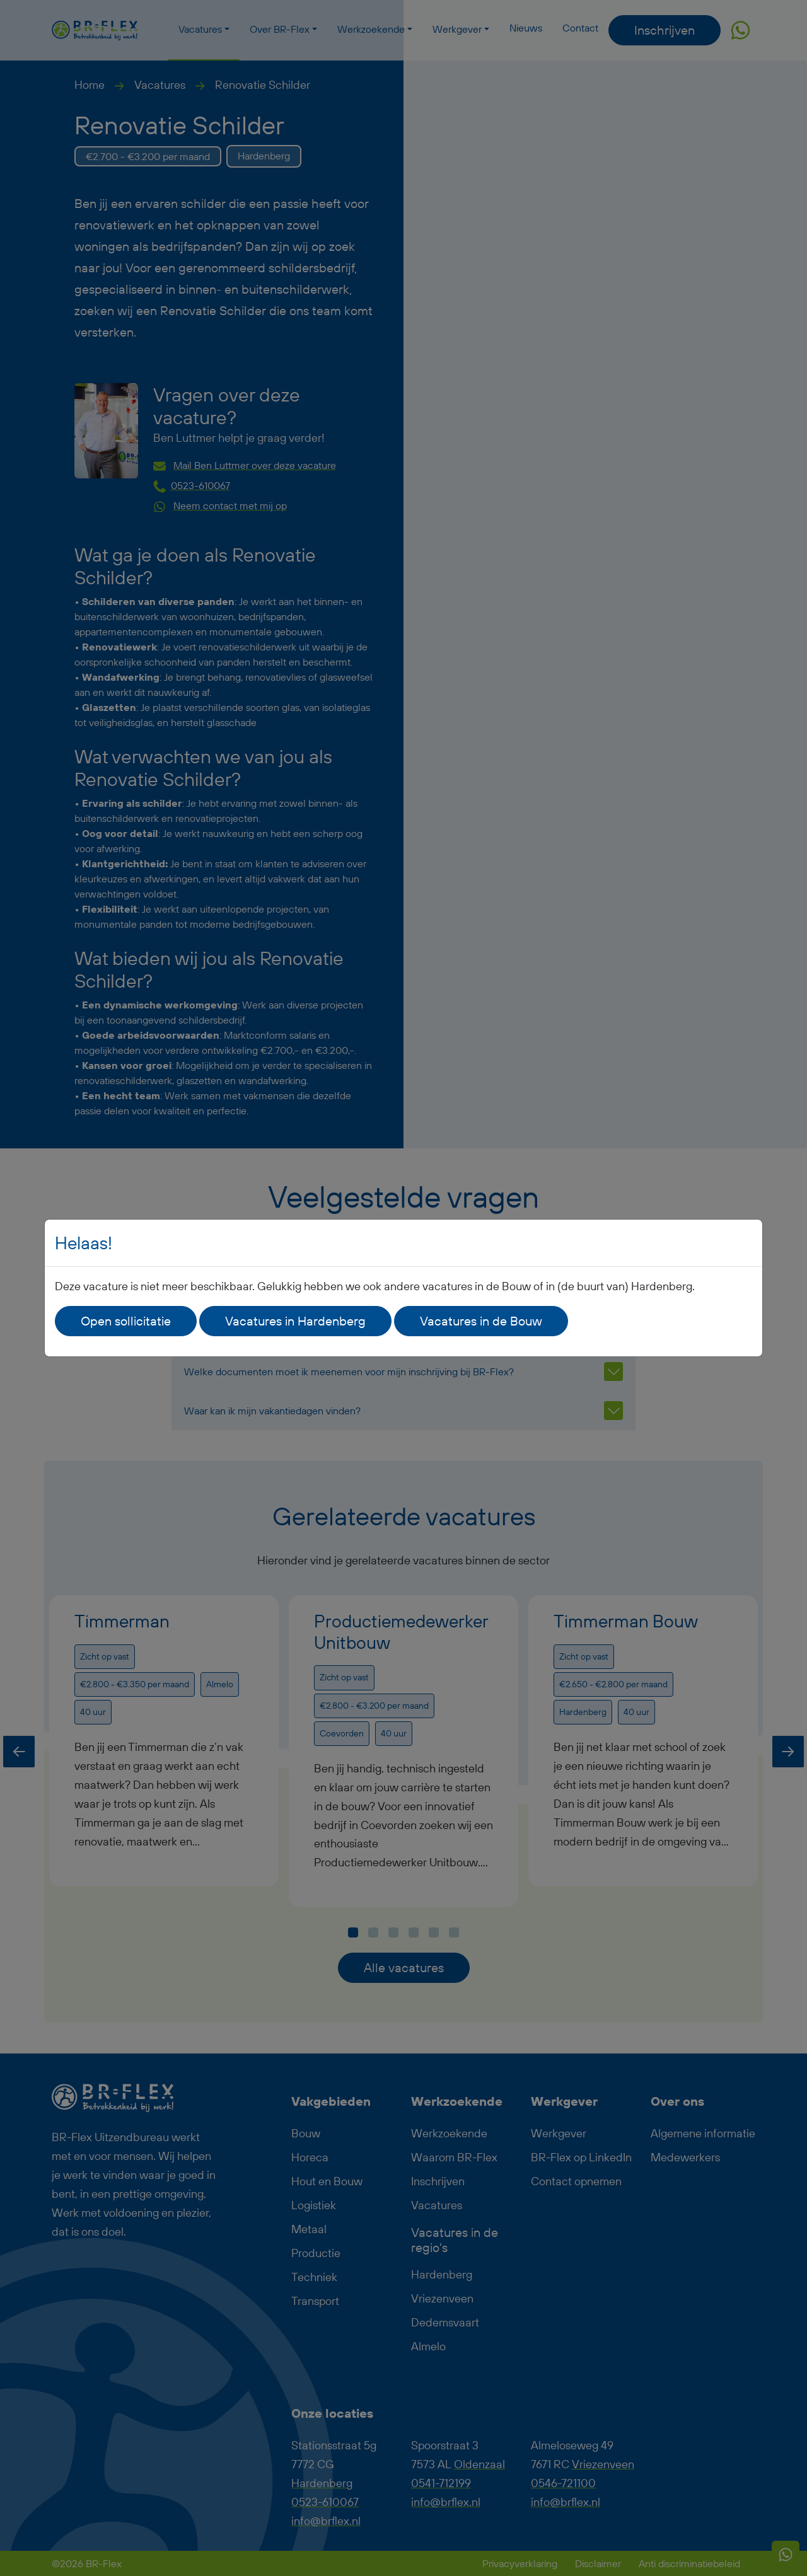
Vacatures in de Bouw (481, 1321)
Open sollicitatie (126, 1321)
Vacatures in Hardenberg (295, 1321)
